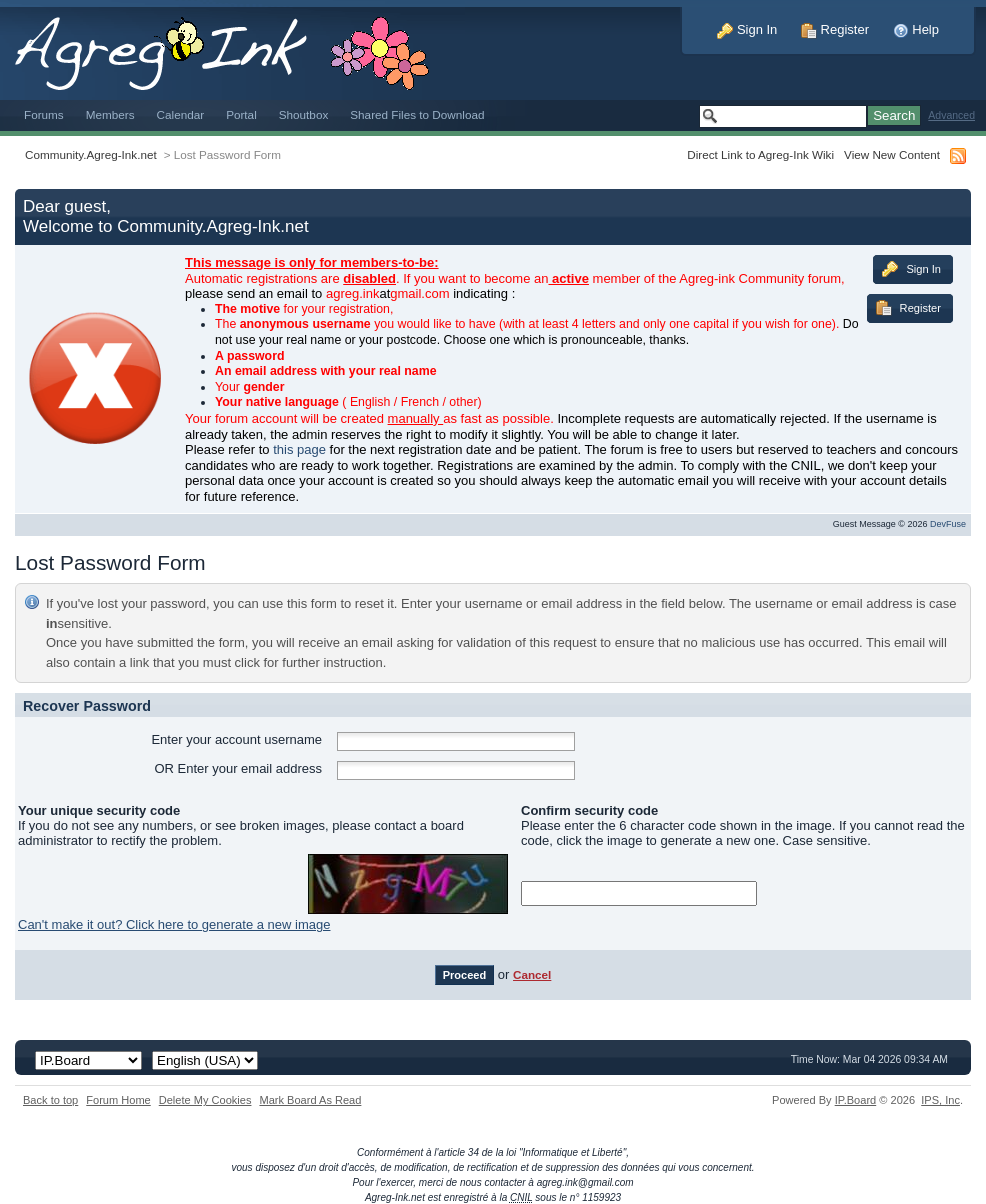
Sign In (747, 29)
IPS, (940, 1100)
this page (299, 449)
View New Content (892, 154)
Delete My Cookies (205, 1100)
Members (110, 114)
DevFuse (948, 524)
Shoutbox (304, 114)
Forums (44, 114)
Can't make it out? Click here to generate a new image (174, 924)
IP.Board (856, 1100)
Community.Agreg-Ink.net (91, 154)
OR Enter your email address (238, 768)
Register (835, 29)
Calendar (181, 114)
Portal (241, 114)
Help (916, 29)
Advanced (951, 115)
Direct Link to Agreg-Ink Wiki (760, 154)
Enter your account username (236, 739)
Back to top (50, 1100)
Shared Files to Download (417, 114)
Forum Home (118, 1100)
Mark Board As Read (310, 1100)
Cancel (532, 974)
